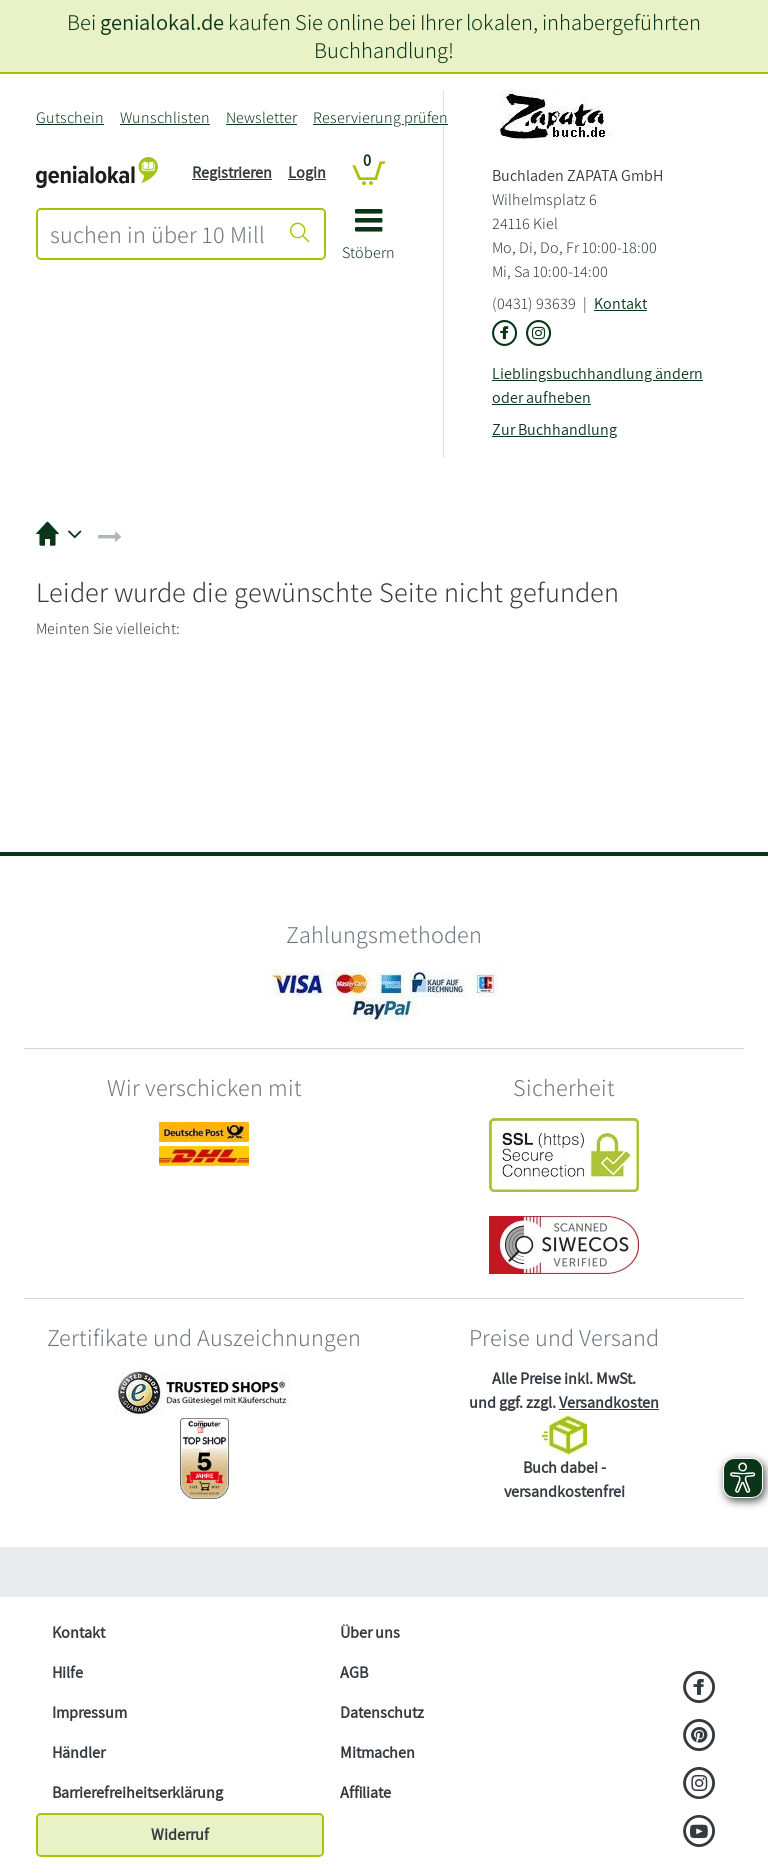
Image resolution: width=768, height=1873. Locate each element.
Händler (78, 1752)
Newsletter (261, 117)
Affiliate (365, 1792)
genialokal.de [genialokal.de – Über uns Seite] (162, 21)
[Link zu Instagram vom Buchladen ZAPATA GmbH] (539, 334)
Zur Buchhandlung (554, 429)
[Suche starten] (300, 234)
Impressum (89, 1712)
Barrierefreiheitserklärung (137, 1792)
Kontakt (620, 303)
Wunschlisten (165, 117)
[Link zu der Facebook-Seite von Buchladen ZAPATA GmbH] (505, 334)
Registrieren (232, 172)
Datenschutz (382, 1712)
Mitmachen (377, 1752)
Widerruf (180, 1834)
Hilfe (67, 1672)
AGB (354, 1672)
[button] (368, 241)
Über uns (370, 1632)
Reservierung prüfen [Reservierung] (380, 117)
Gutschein (70, 117)
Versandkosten (609, 1402)
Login (307, 172)
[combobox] (157, 234)
